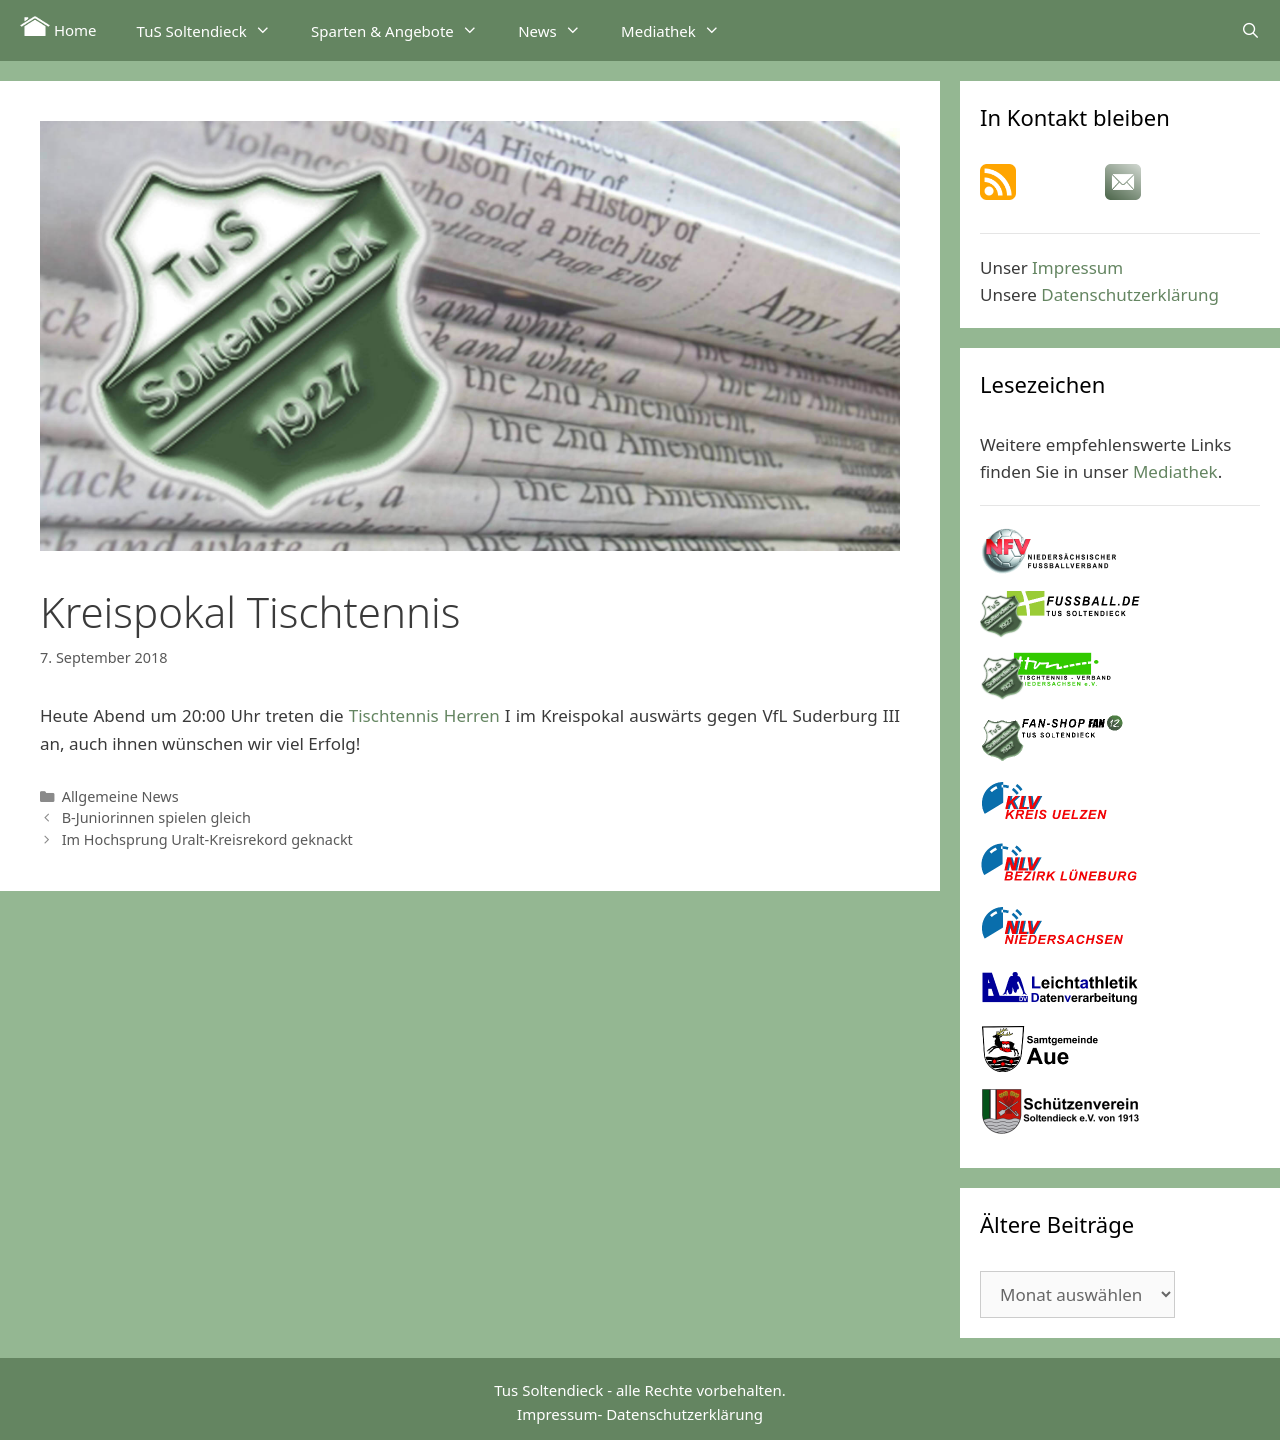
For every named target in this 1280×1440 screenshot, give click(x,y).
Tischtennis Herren (424, 715)
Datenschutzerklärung (1130, 294)
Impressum (1077, 267)
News (559, 30)
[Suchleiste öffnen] (1250, 30)
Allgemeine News (120, 796)
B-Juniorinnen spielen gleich (156, 817)
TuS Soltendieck (214, 30)
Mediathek (680, 30)
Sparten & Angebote (404, 30)
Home (58, 28)
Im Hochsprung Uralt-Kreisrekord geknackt (207, 839)
